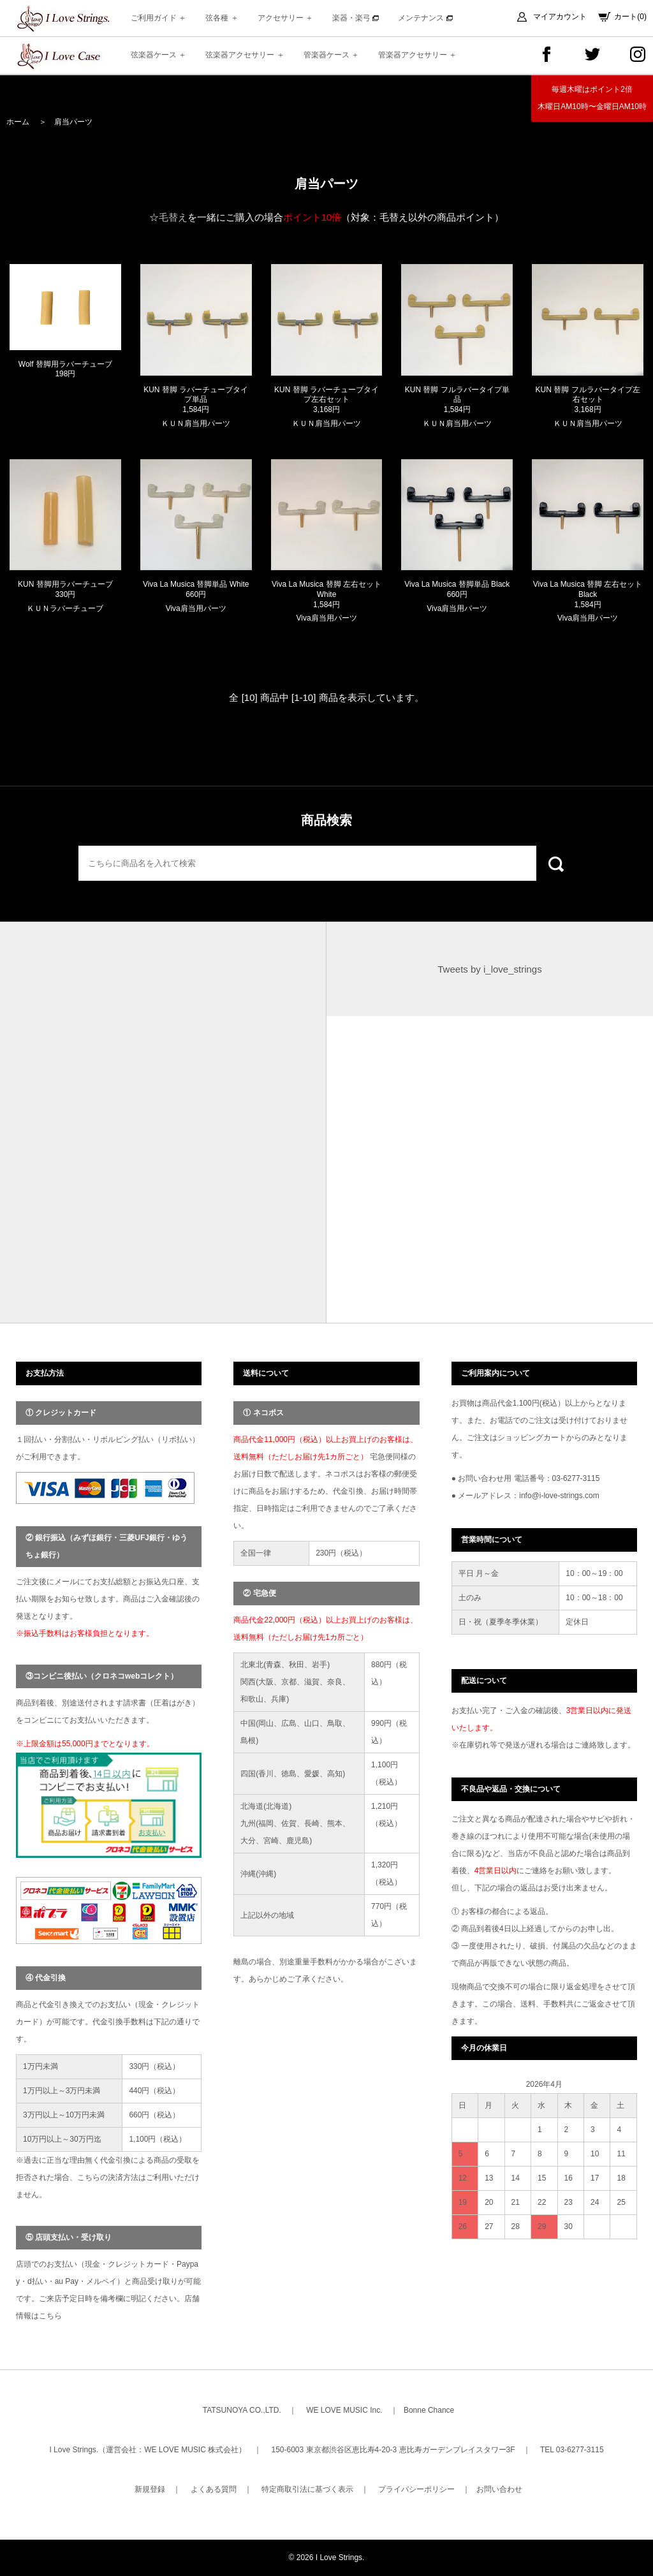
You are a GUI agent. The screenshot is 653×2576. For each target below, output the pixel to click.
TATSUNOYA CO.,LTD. (242, 2410)
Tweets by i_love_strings (489, 969)
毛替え (173, 217)
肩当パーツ (73, 121)
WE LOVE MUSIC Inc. (344, 2410)
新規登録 (150, 2489)
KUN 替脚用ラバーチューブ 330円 (65, 589)
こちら (50, 2315)
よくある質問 (214, 2489)
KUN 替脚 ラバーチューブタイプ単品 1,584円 (195, 399)
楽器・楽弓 (355, 17)
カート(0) (630, 16)
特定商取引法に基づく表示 (307, 2489)
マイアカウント (560, 16)
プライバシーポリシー (416, 2489)
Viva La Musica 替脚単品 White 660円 (196, 589)
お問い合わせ (499, 2489)
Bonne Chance (429, 2410)
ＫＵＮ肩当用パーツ (195, 423)
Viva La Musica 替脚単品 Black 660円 (457, 589)
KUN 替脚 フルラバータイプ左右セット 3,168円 (588, 399)
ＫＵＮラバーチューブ (65, 608)
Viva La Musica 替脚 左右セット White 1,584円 (326, 594)
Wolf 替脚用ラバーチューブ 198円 (65, 369)
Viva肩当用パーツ (196, 608)
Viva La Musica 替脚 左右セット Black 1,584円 (588, 594)
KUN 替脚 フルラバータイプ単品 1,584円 (457, 399)
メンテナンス (425, 17)
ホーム (17, 121)
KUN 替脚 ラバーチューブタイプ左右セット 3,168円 (326, 399)
